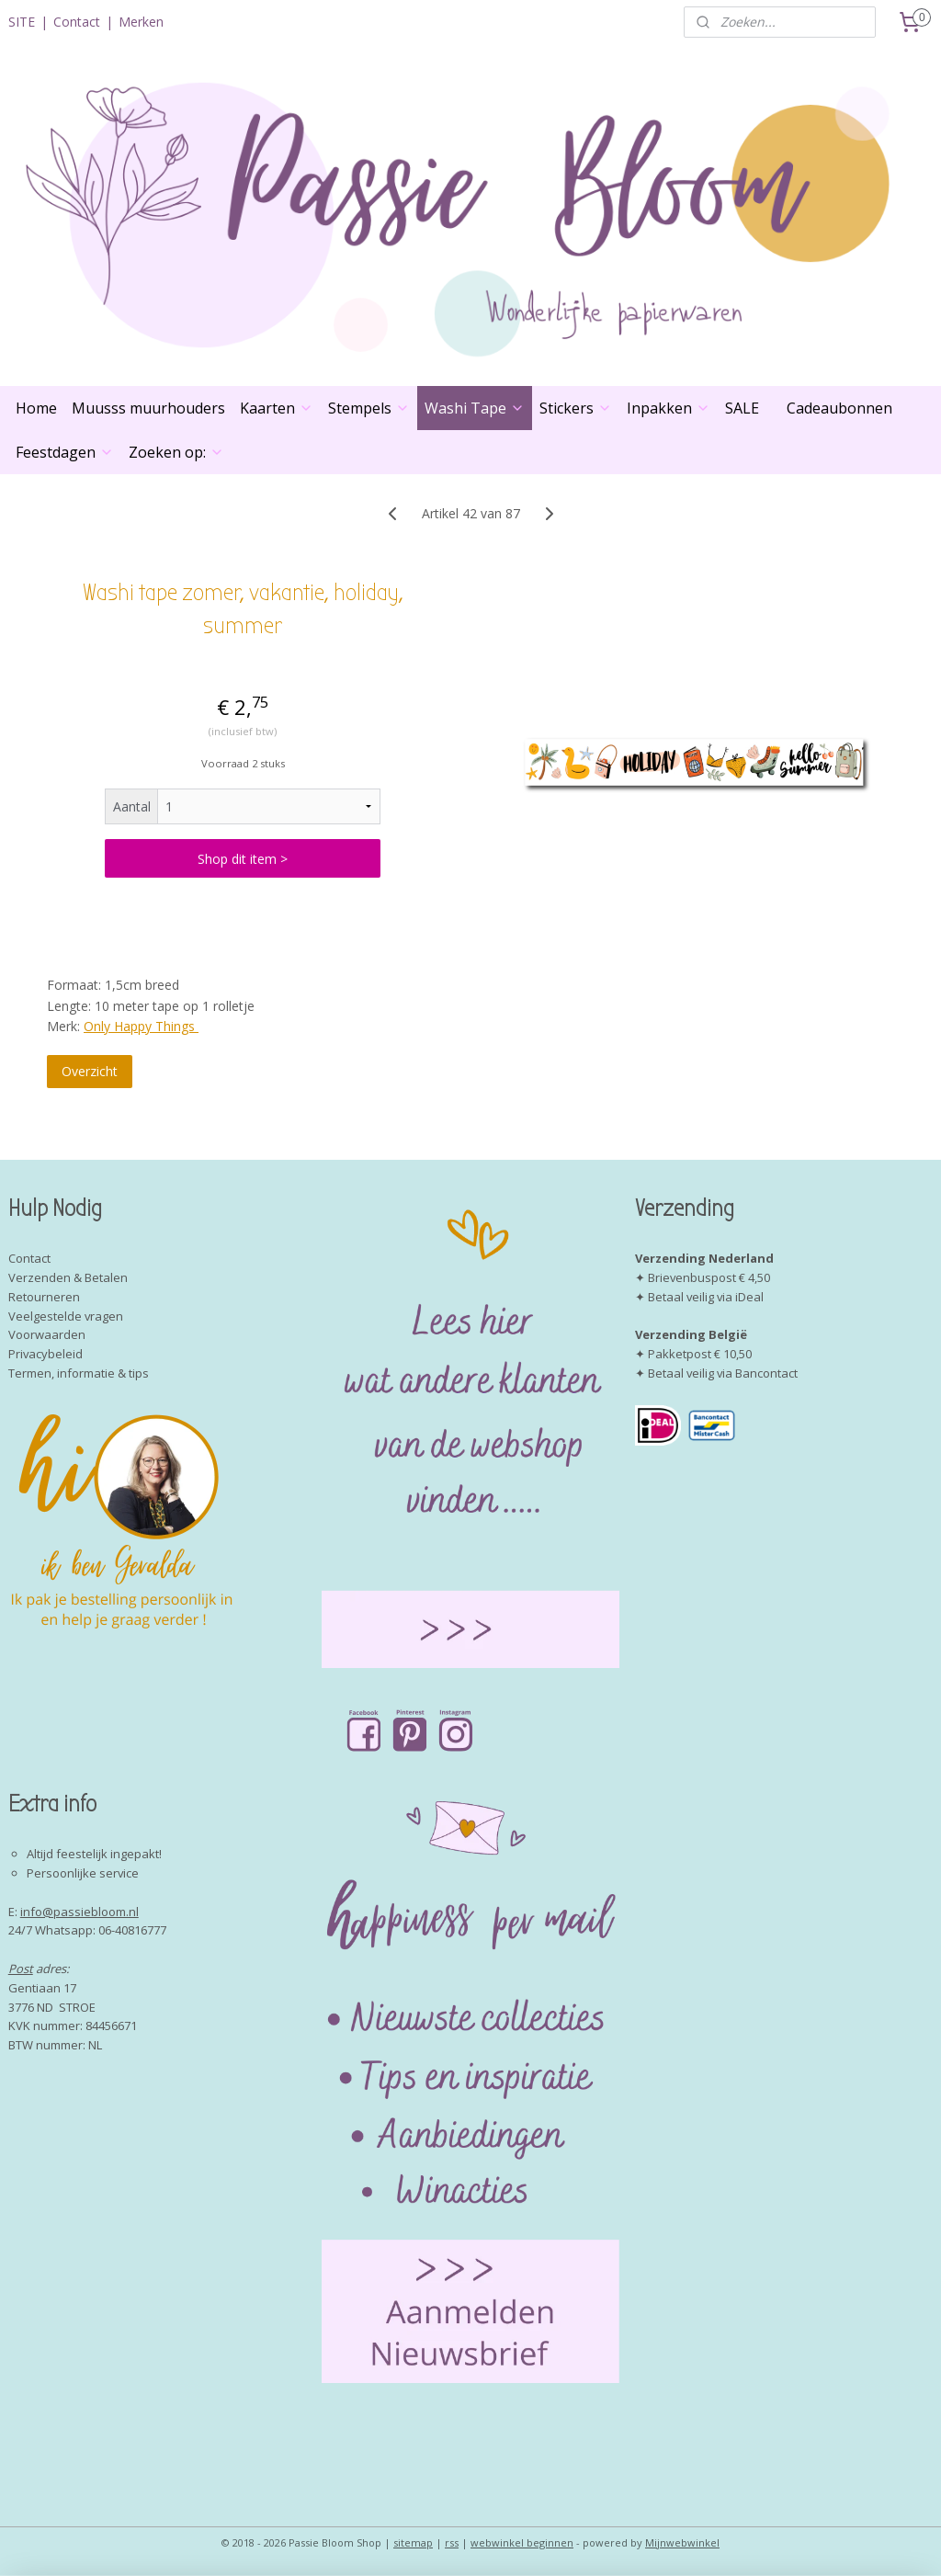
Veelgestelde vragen (65, 1316)
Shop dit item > (243, 859)
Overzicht (90, 1072)
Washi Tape (475, 408)
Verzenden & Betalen (68, 1277)
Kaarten (276, 408)
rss (452, 2542)
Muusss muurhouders (148, 408)
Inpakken (668, 408)
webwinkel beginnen (521, 2542)
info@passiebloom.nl (79, 1911)
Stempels (369, 408)
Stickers (575, 408)
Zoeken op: (176, 452)
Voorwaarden (46, 1334)
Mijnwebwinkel (682, 2542)
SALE (742, 408)
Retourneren (44, 1296)
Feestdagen (65, 452)
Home (36, 408)
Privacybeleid (45, 1353)
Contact (76, 21)
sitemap (413, 2542)
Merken (141, 21)
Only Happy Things (141, 1026)
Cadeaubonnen (839, 408)
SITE (21, 21)
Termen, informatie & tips (78, 1373)
